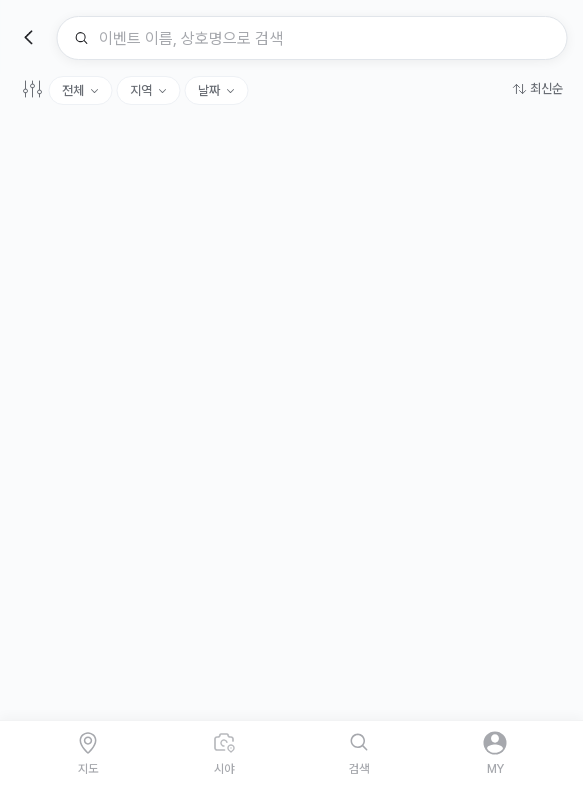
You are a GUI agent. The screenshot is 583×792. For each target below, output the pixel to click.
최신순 (546, 88)
